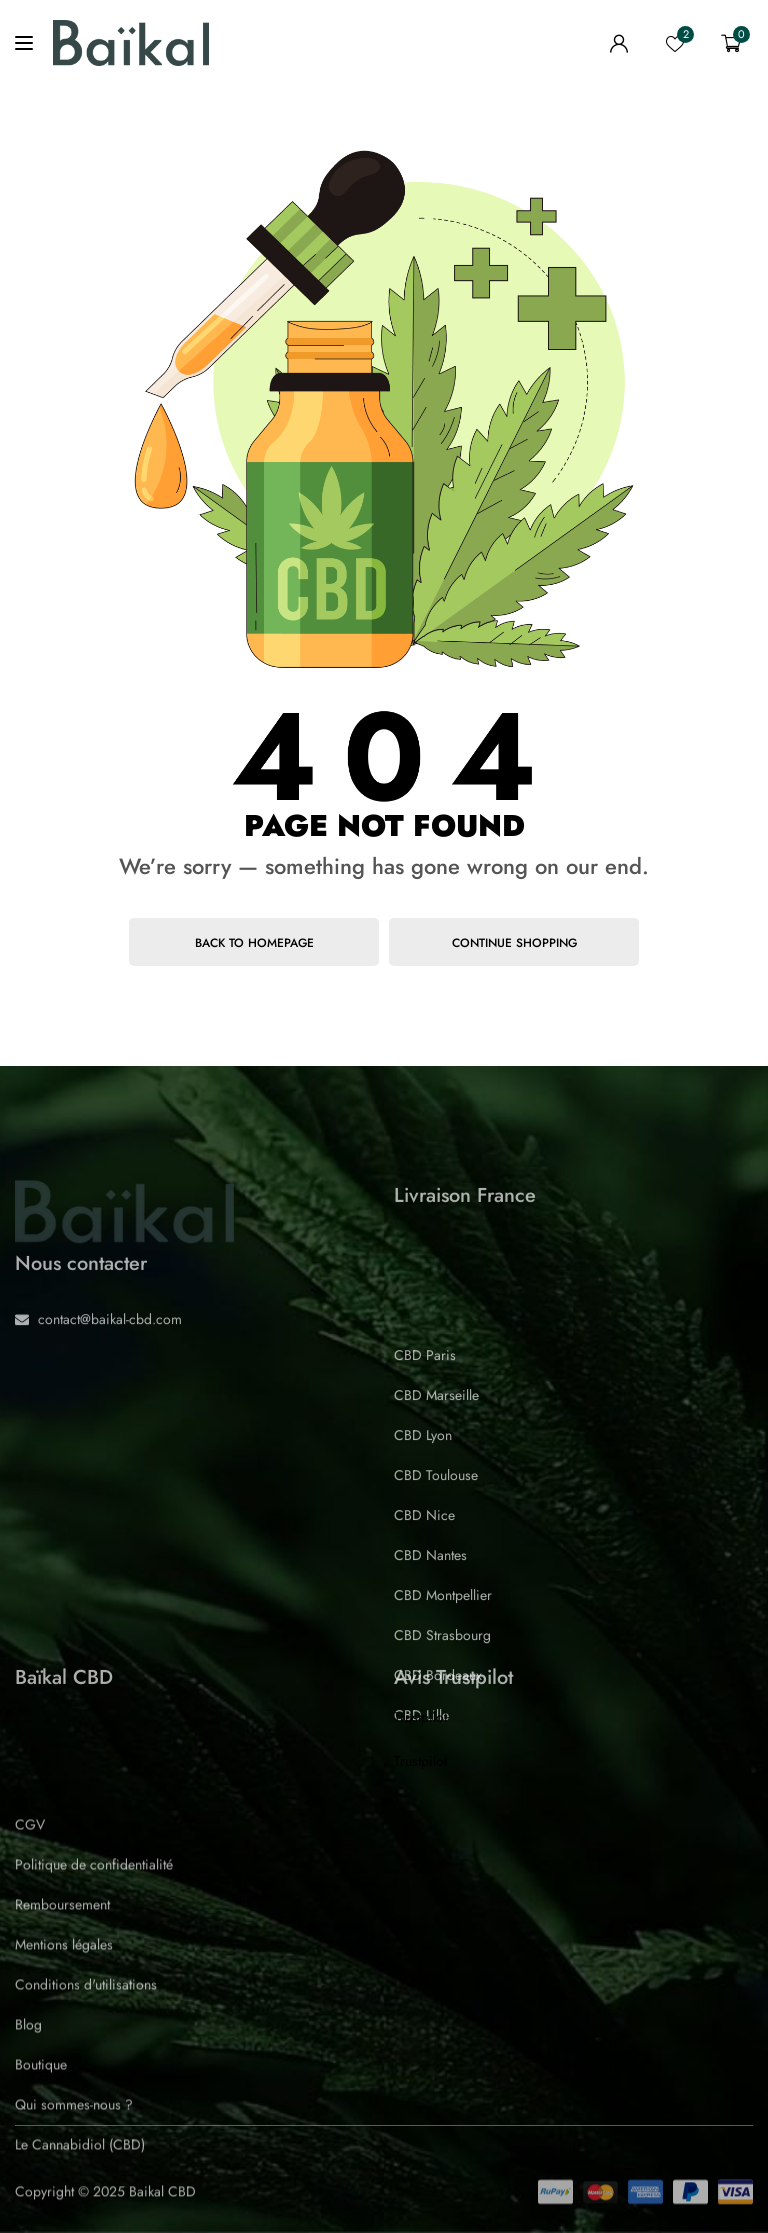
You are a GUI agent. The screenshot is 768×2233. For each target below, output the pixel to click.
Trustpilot (420, 1717)
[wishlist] (675, 43)
